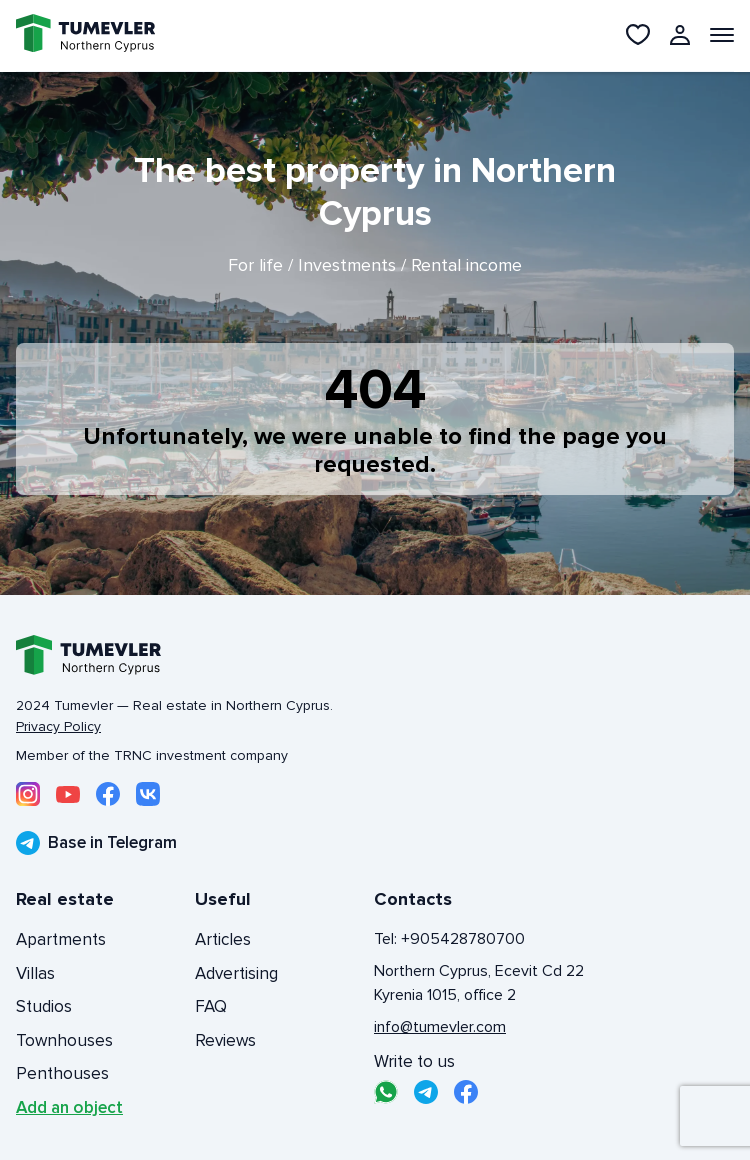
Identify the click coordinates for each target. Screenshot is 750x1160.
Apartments (61, 939)
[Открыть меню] (722, 35)
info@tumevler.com (440, 1027)
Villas (35, 973)
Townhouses (64, 1040)
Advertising (236, 973)
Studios (44, 1006)
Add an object (69, 1107)
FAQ (211, 1006)
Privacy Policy (58, 726)
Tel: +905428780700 (449, 939)
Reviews (225, 1040)
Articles (223, 939)
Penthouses (62, 1073)
